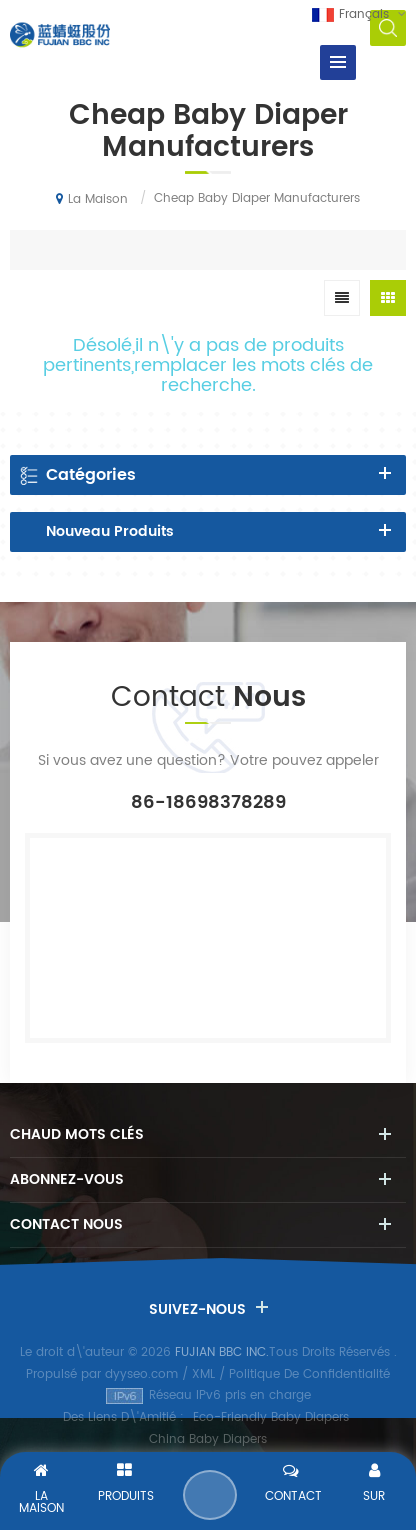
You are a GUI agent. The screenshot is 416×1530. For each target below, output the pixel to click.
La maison (92, 199)
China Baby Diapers (208, 1439)
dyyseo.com (141, 1374)
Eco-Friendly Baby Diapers (271, 1417)
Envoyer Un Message (210, 1495)
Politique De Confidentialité (309, 1374)
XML (203, 1374)
